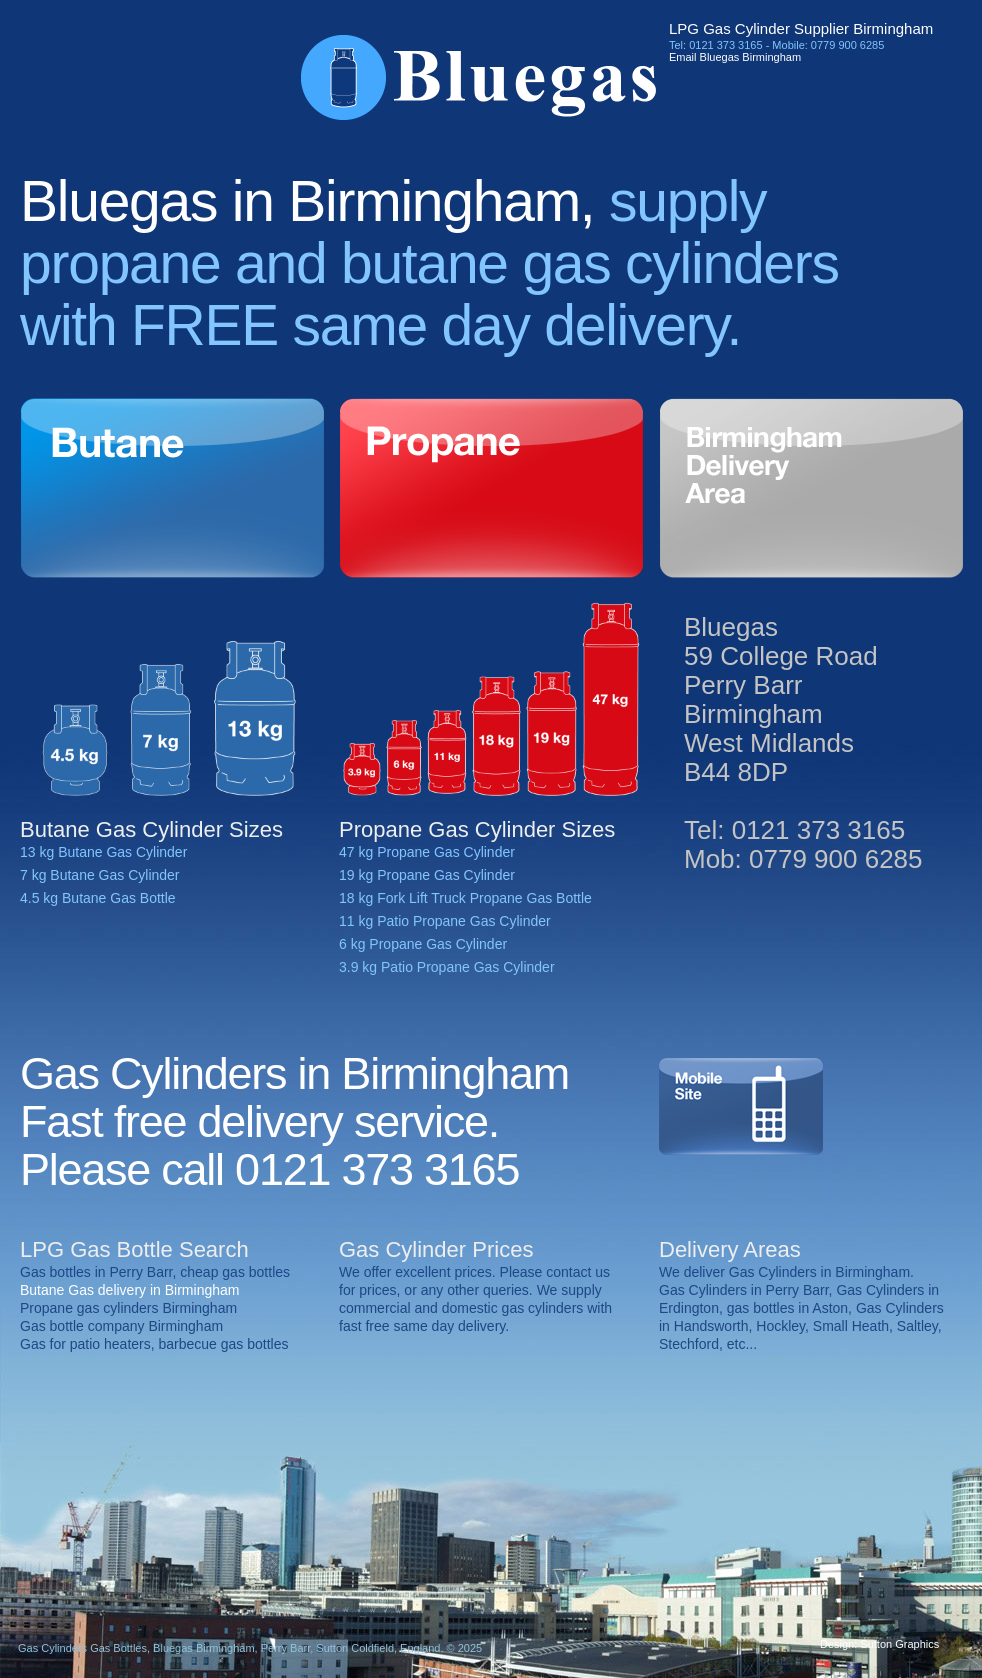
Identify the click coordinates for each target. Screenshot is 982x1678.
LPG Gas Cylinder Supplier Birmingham (801, 28)
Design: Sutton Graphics (879, 1644)
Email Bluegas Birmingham (735, 57)
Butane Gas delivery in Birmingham (129, 1290)
